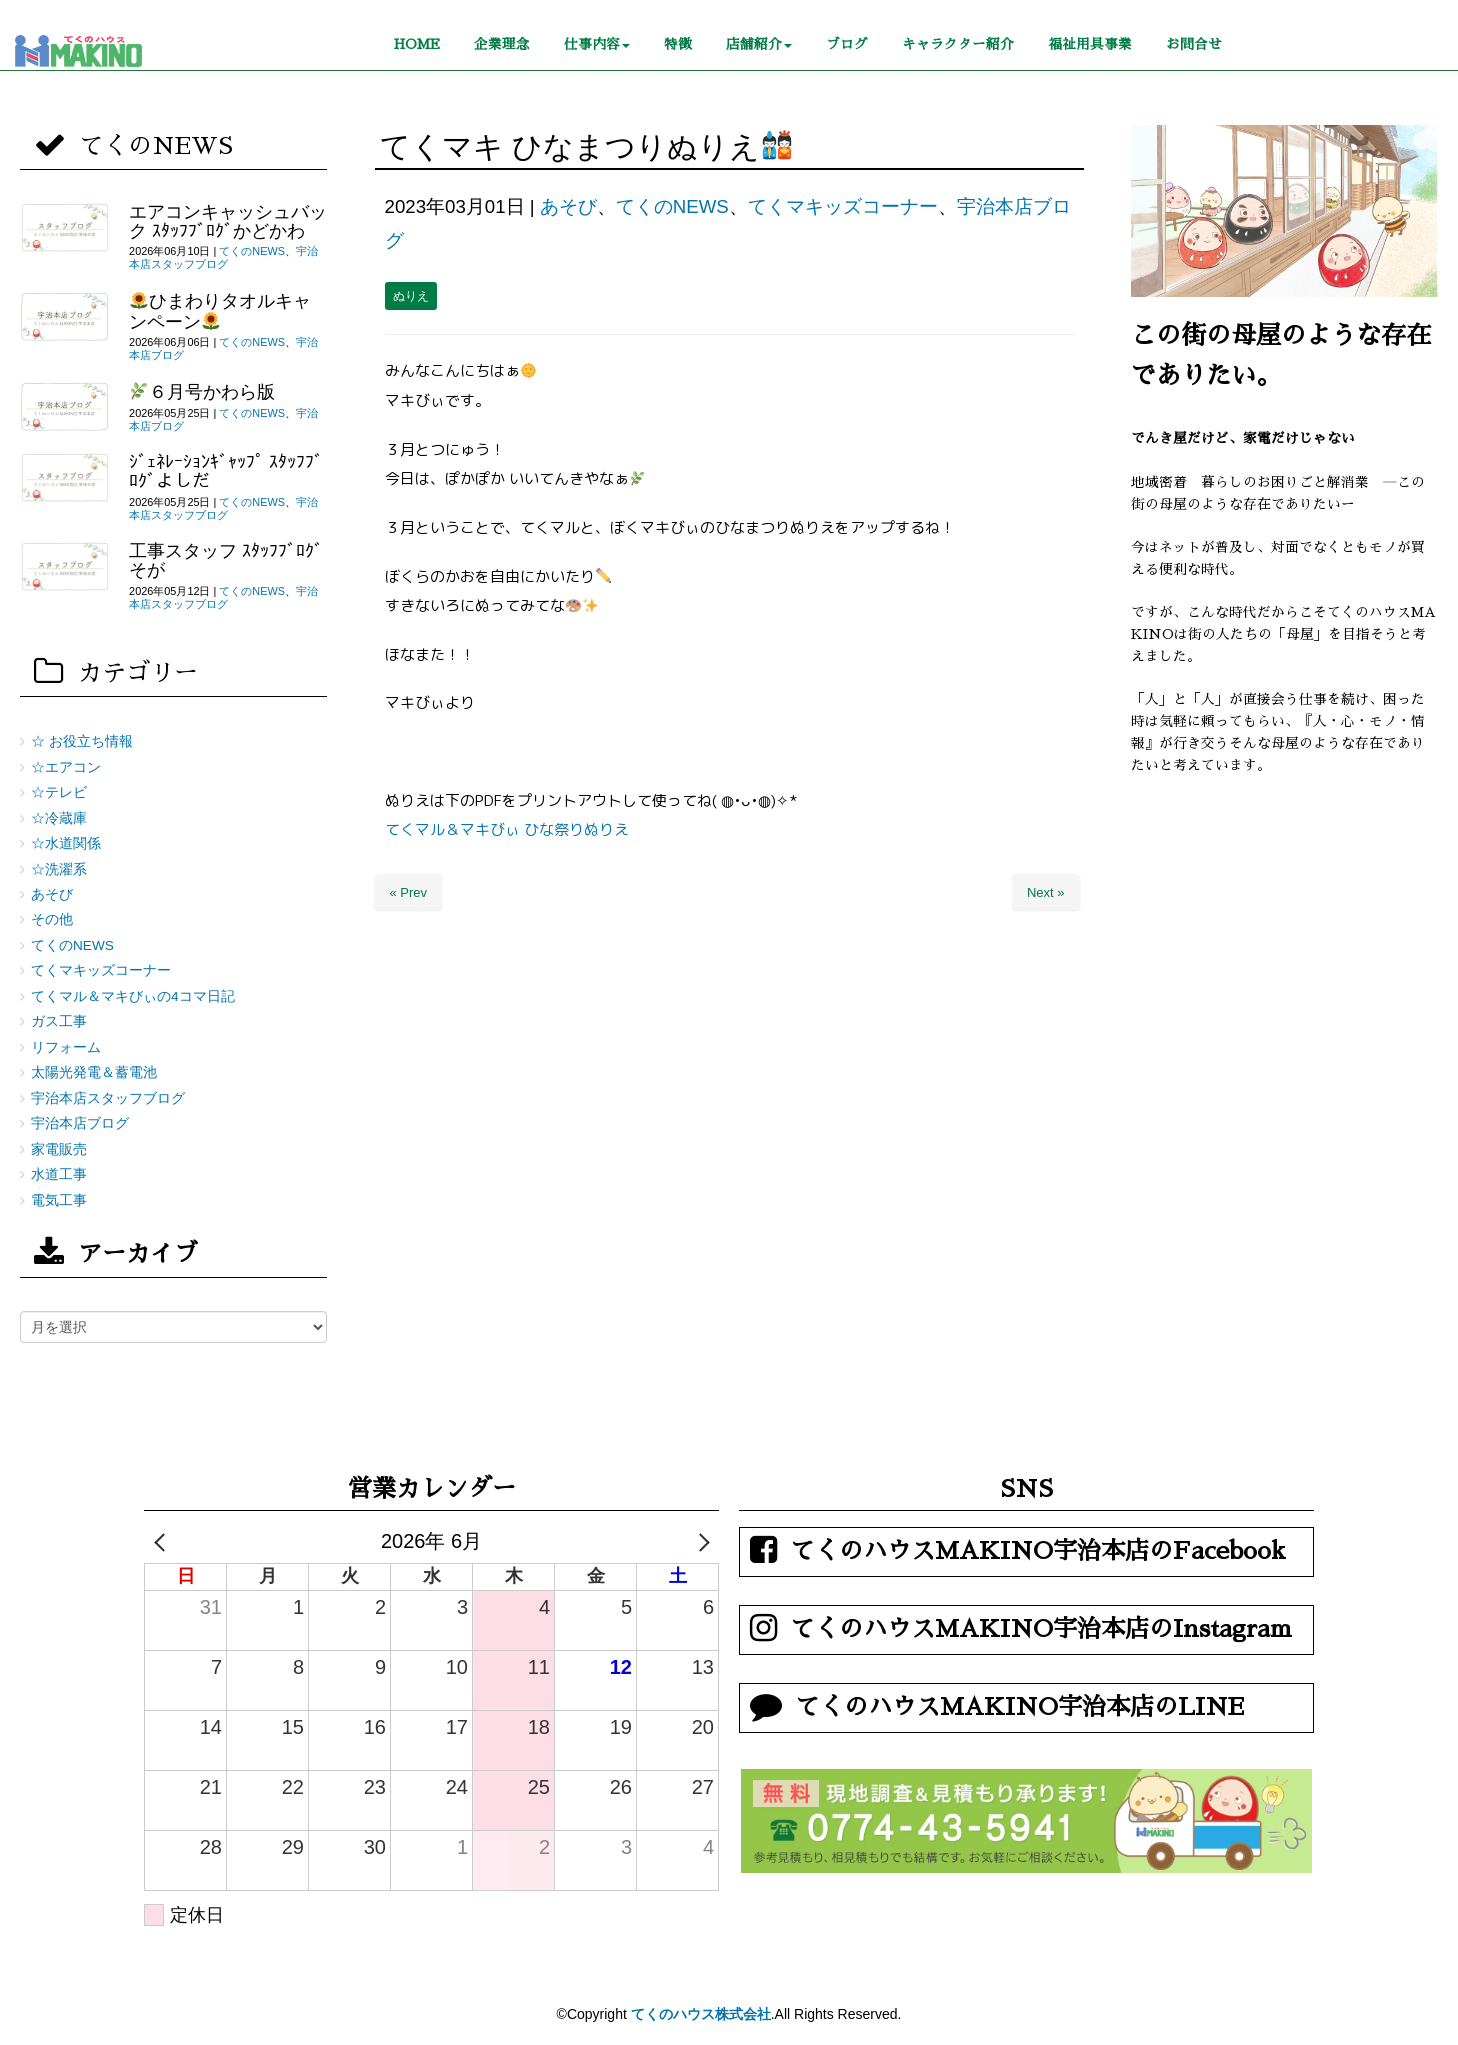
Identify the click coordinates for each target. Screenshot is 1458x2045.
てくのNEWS (672, 206)
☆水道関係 (66, 843)
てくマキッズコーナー (843, 206)
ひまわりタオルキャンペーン (220, 311)
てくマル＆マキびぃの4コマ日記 (133, 996)
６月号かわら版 (202, 392)
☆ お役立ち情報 (82, 741)
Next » (1046, 892)
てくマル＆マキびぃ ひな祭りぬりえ (507, 829)
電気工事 (59, 1200)
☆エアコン (66, 767)
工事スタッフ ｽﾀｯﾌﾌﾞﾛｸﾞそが (226, 560)
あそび (568, 206)
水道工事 (59, 1174)
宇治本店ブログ (80, 1123)
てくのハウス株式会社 (701, 2014)
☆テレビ (59, 792)
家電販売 (59, 1149)
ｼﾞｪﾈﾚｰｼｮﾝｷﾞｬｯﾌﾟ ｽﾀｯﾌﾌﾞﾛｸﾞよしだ (226, 471)
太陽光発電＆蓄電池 (94, 1072)
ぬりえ (411, 296)
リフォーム (66, 1047)
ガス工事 (59, 1021)
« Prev (409, 892)
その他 (52, 919)
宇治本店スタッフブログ (223, 257)
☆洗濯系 (59, 869)
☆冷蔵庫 (59, 818)
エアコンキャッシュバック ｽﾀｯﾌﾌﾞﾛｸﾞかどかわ (228, 221)
